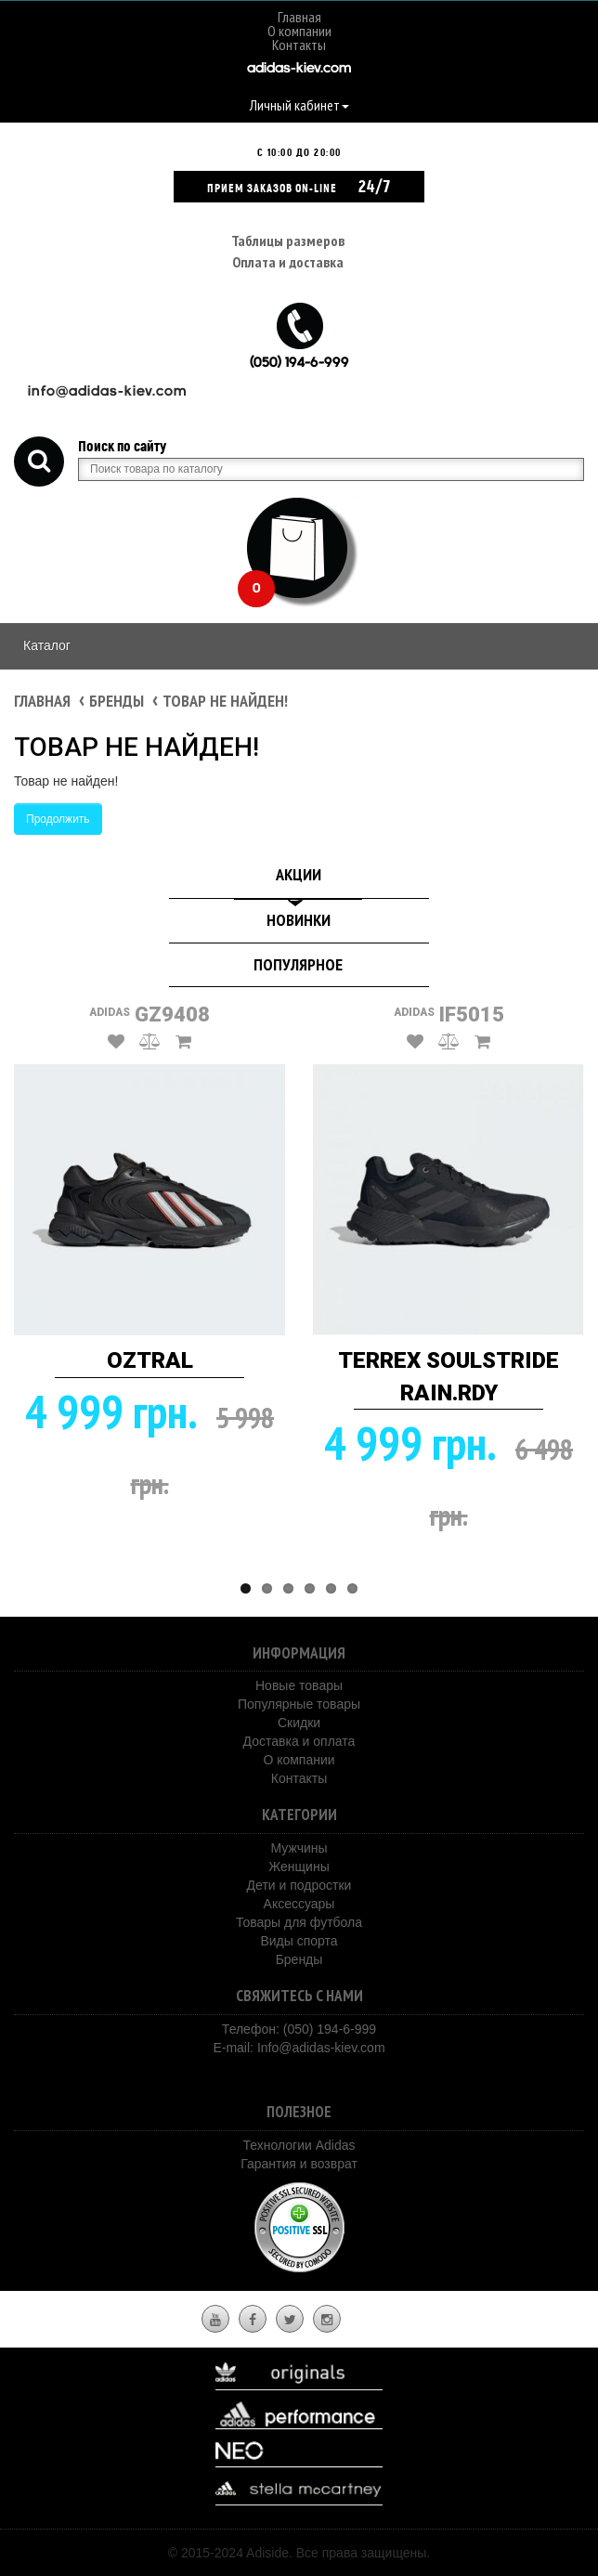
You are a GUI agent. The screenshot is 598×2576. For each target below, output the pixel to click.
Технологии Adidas (298, 2145)
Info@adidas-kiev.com (321, 2047)
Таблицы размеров (287, 240)
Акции (298, 874)
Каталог (47, 645)
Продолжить (58, 819)
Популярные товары (299, 1704)
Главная (299, 16)
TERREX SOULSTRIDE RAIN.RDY (448, 1376)
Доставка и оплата (299, 1741)
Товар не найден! (225, 700)
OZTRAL (150, 1360)
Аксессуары (299, 1903)
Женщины (298, 1866)
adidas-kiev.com (299, 69)
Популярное (298, 964)
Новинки (298, 919)
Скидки (299, 1722)
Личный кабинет (299, 105)
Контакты (299, 44)
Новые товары (299, 1685)
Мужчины (298, 1848)
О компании (299, 30)
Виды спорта (298, 1940)
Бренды (116, 700)
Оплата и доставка (288, 262)
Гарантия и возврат (299, 2163)
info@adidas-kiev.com (107, 392)
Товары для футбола (299, 1922)
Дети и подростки (299, 1885)
